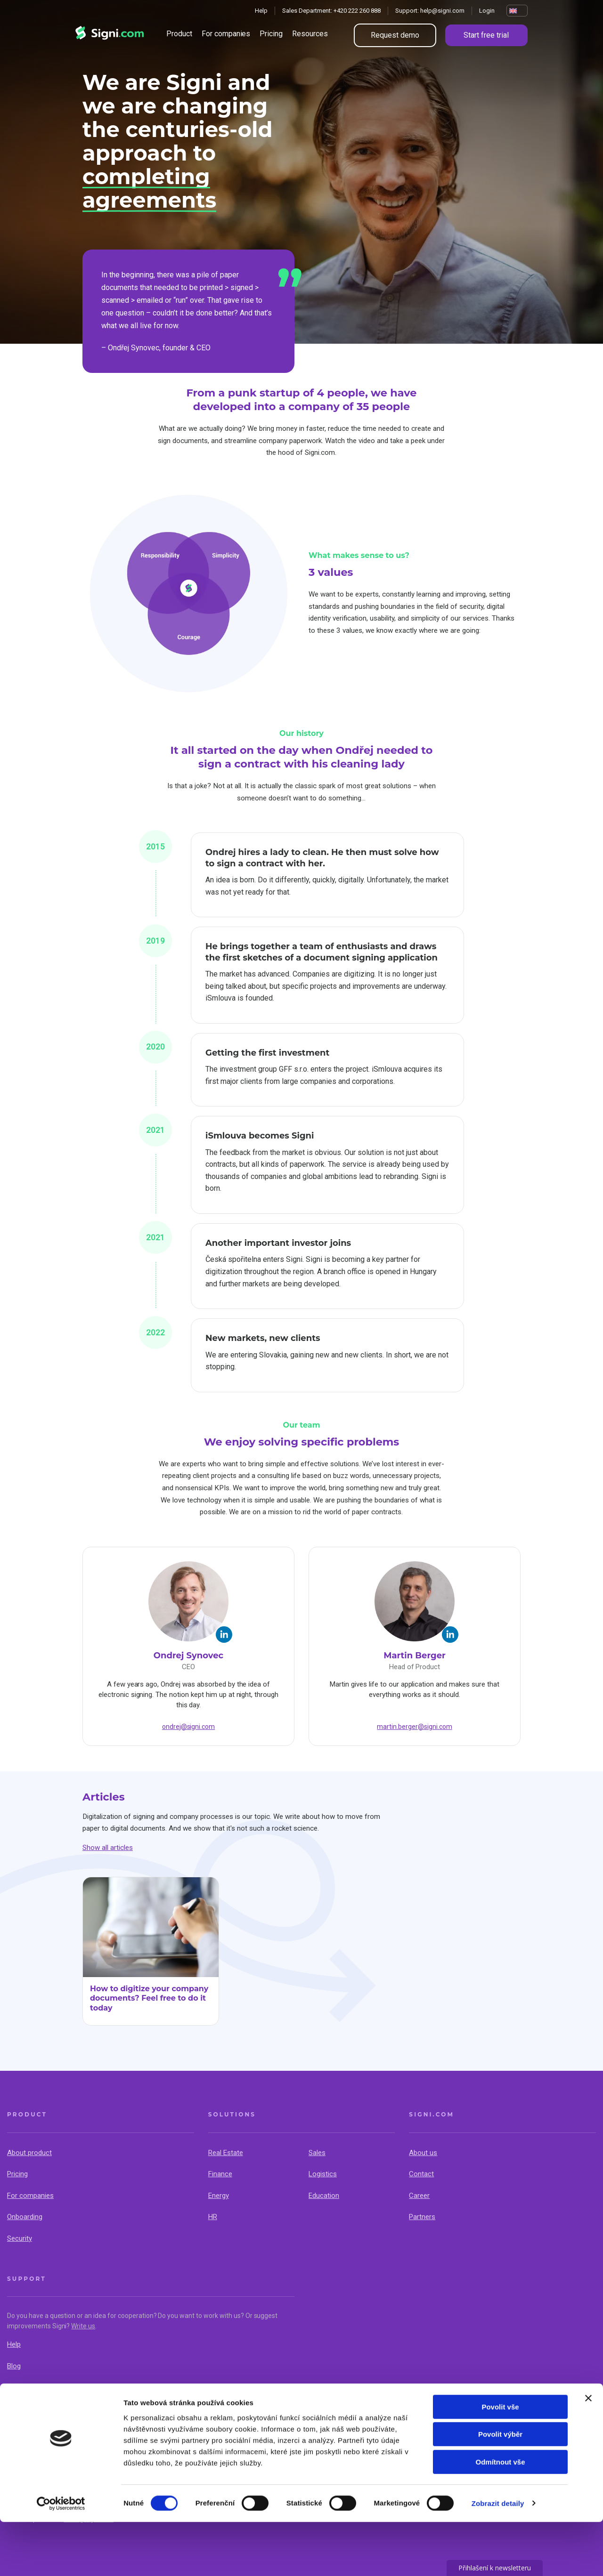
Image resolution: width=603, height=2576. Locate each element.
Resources (310, 33)
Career (419, 2195)
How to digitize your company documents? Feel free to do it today (149, 1998)
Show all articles (107, 1847)
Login (487, 10)
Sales (317, 2152)
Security (19, 2238)
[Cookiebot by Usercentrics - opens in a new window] (61, 2558)
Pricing (271, 33)
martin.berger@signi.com (414, 1726)
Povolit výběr (500, 2489)
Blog (14, 2366)
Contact (421, 2174)
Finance (220, 2174)
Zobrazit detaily (498, 2557)
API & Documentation (40, 2387)
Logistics (323, 2174)
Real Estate (225, 2152)
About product (29, 2152)
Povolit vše (500, 2461)
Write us (83, 2326)
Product (179, 33)
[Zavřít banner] (588, 2452)
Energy (218, 2195)
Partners (422, 2217)
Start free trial (486, 35)
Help (261, 10)
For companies (226, 33)
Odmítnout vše (500, 2516)
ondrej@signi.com (188, 1726)
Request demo (395, 35)
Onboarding (24, 2217)
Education (324, 2195)
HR (212, 2217)
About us (423, 2152)
